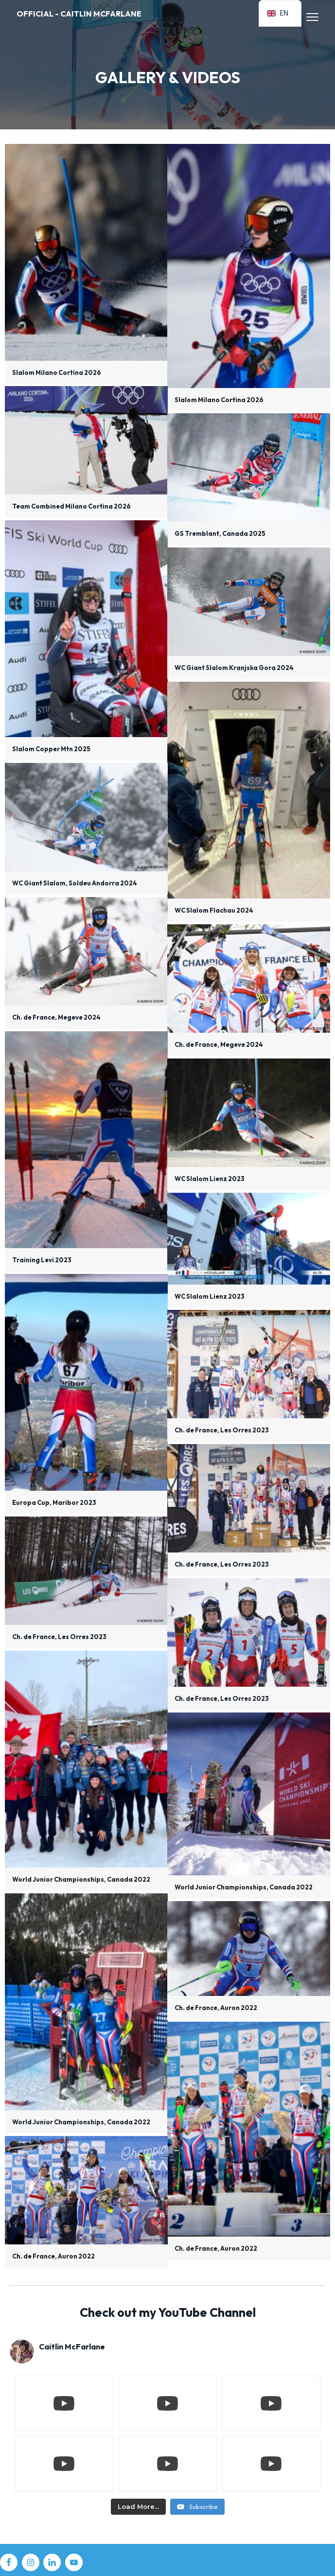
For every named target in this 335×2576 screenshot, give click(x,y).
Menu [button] (308, 16)
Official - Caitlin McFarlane (79, 13)
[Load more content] (138, 2507)
